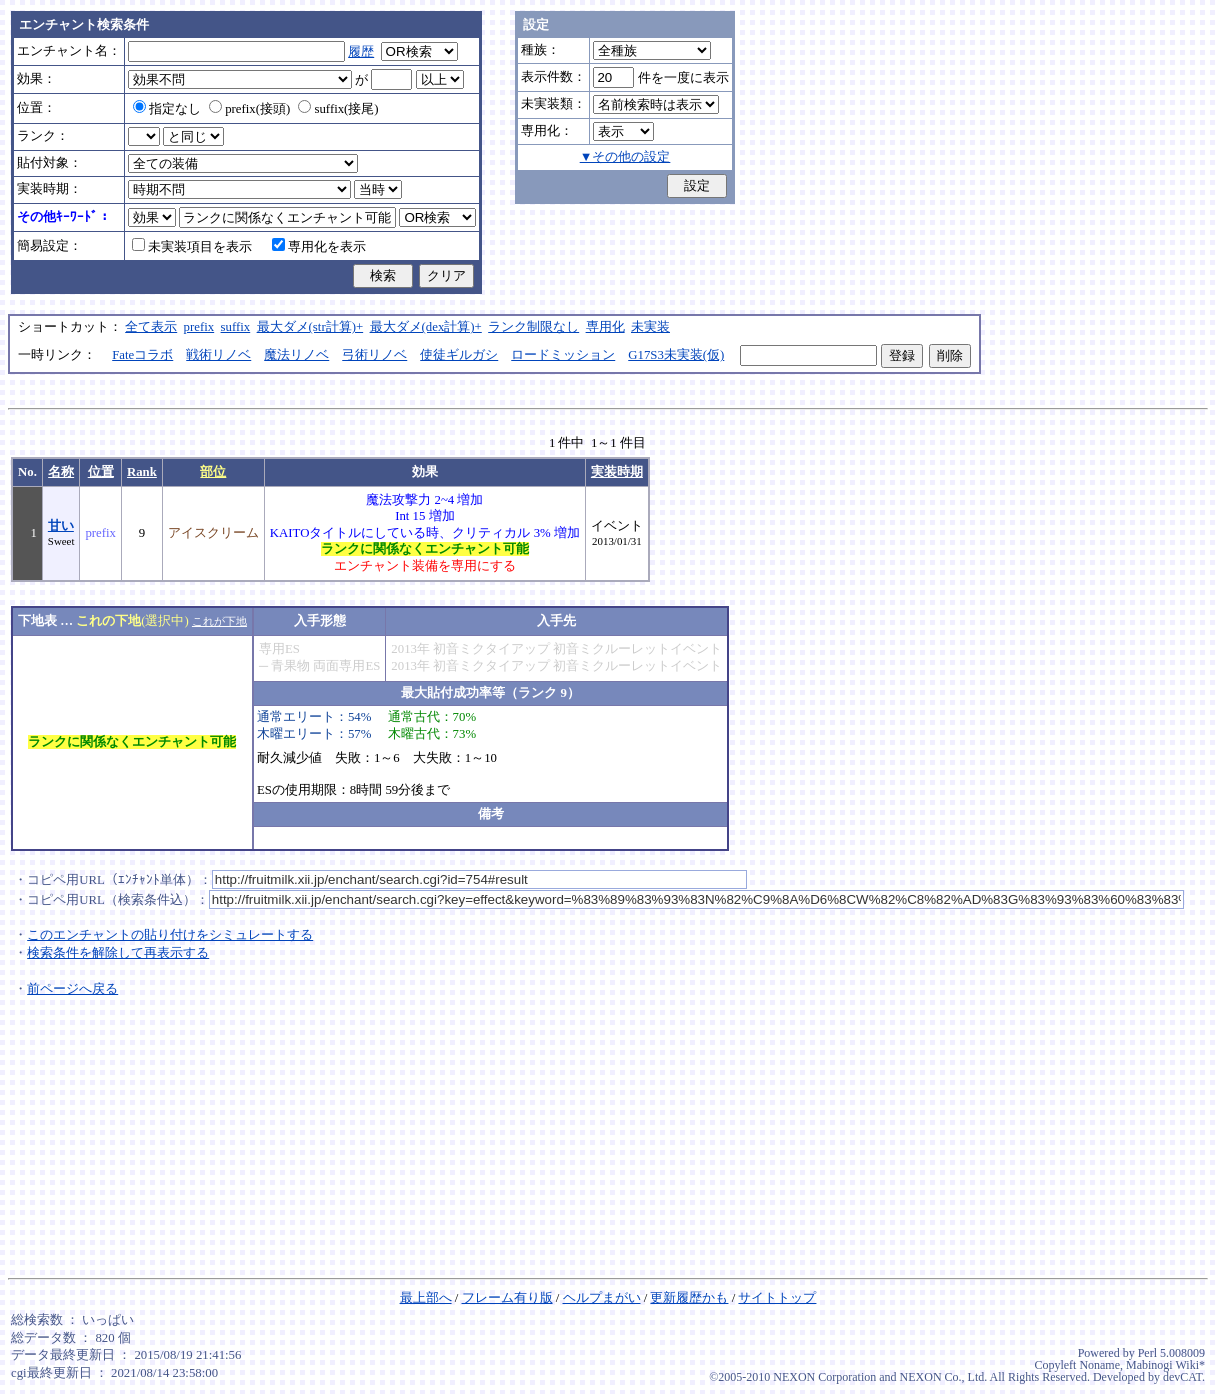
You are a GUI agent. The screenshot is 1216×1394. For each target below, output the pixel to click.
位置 (101, 472)
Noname (1099, 1365)
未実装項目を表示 (192, 247)
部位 (213, 472)
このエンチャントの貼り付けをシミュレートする (170, 935)
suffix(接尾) (338, 109)
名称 (61, 472)
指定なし (167, 109)
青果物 (290, 666)
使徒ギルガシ (459, 355)
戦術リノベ (218, 355)
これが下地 (219, 621)
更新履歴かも (689, 1298)
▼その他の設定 (625, 157)
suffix (236, 327)
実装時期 (617, 472)
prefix (199, 327)
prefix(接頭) (249, 109)
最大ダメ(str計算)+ (310, 327)
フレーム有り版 (507, 1298)
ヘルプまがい (602, 1298)
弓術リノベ (374, 355)
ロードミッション (563, 355)
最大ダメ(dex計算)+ (426, 327)
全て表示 (151, 327)
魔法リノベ (296, 355)
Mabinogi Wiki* (1165, 1365)
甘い (61, 526)
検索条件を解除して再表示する (118, 953)
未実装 (650, 327)
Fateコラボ (142, 355)
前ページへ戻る (72, 989)
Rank (142, 472)
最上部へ (426, 1298)
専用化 (605, 327)
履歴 (361, 52)
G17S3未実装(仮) (676, 355)
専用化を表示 (319, 247)
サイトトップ (777, 1298)
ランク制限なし (533, 327)
